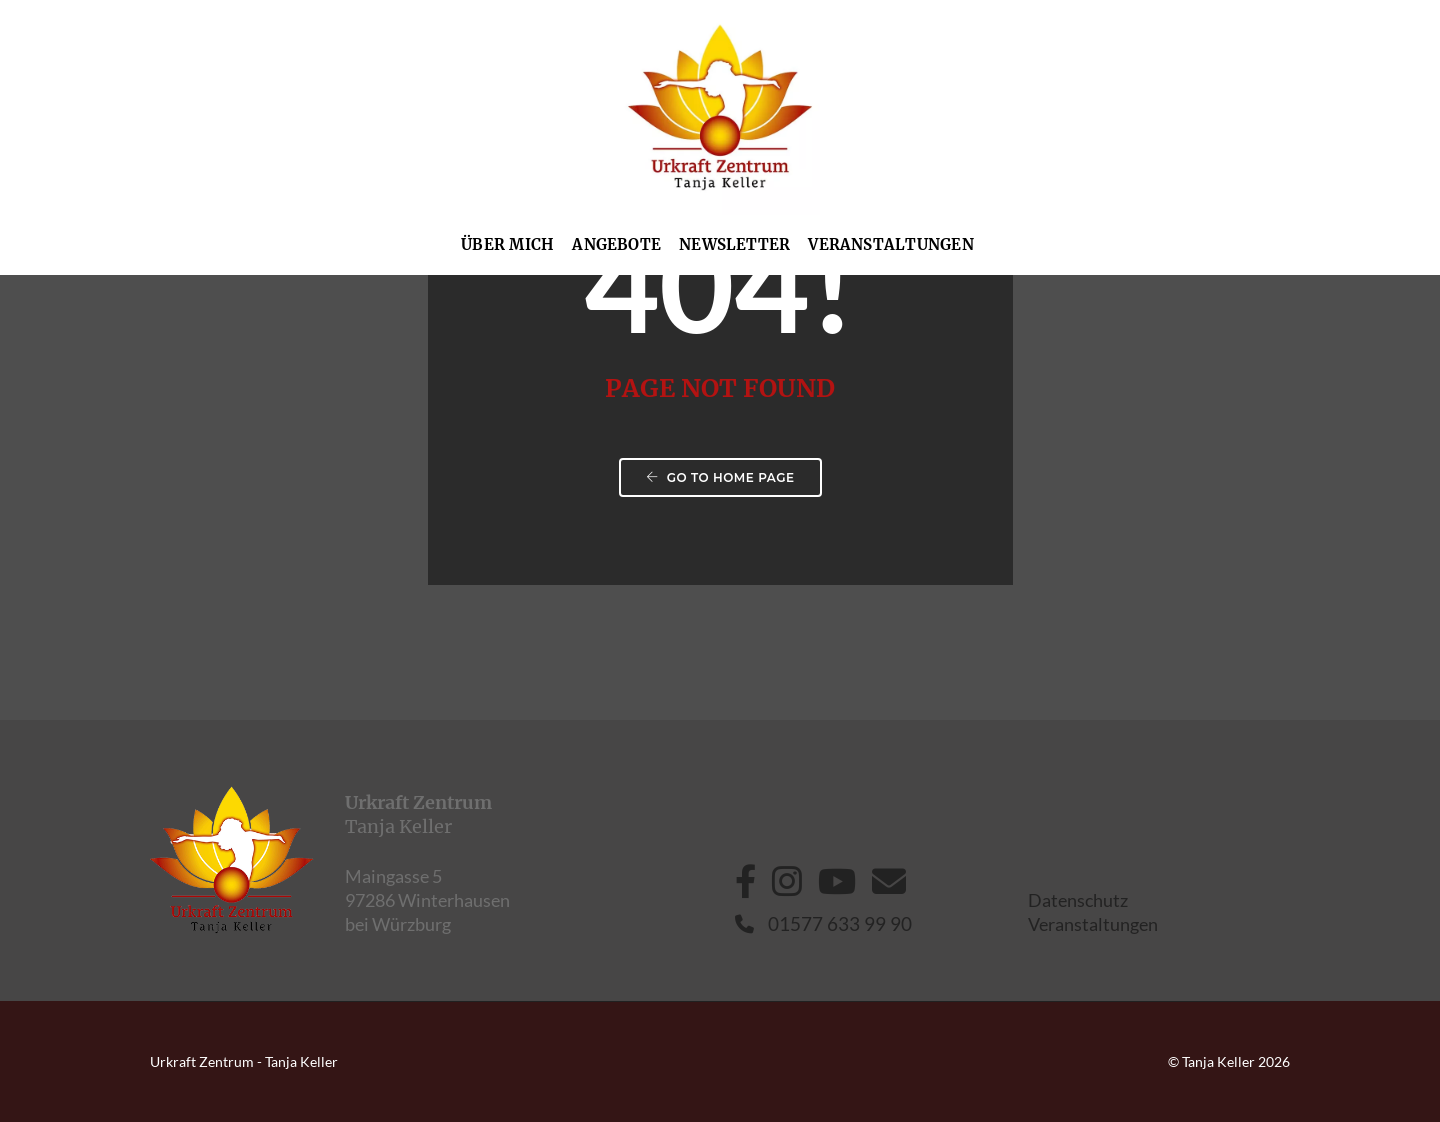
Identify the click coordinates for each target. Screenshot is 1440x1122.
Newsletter (734, 244)
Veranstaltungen (890, 244)
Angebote (616, 244)
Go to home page (720, 477)
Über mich (507, 244)
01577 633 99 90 (823, 923)
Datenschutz (1078, 900)
